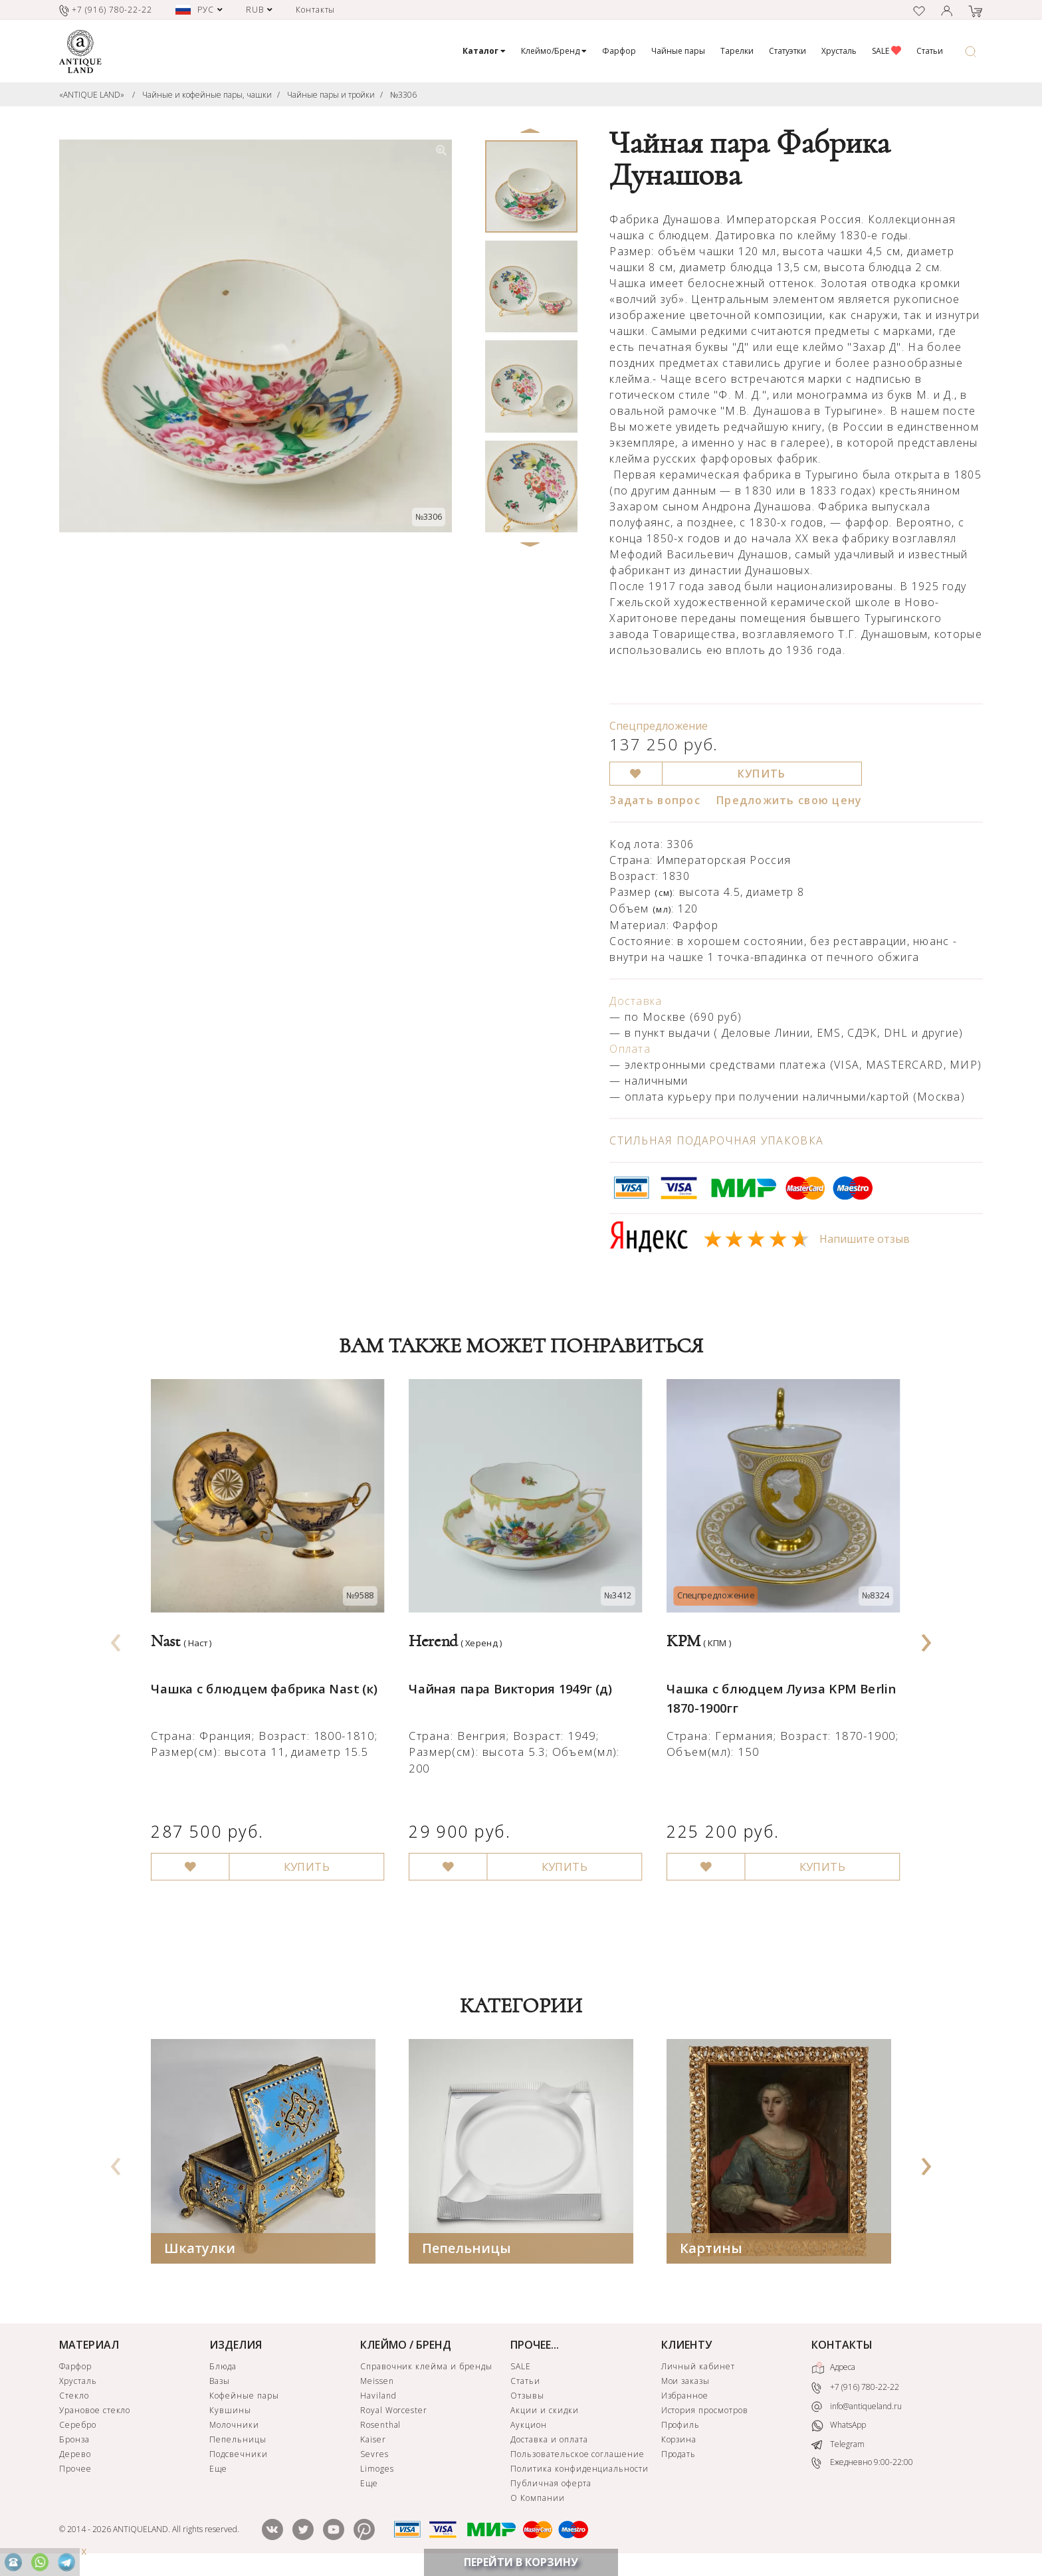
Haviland (378, 2397)
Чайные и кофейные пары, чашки (207, 94)
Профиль (680, 2426)
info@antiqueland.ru (856, 2409)
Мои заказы (685, 2383)
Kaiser (373, 2441)
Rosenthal (380, 2426)
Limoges (377, 2470)
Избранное (685, 2397)
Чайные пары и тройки (331, 94)
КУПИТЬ (762, 773)
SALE (886, 50)
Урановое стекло (94, 2412)
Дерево (75, 2456)
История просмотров (704, 2412)
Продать (678, 2456)
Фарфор (619, 50)
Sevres (374, 2456)
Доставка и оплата (548, 2441)
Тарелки (737, 50)
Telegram (838, 2446)
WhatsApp (838, 2427)
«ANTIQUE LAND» (91, 94)
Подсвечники (238, 2456)
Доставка (635, 1001)
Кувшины (230, 2412)
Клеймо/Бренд (554, 50)
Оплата (630, 1048)
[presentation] (116, 1639)
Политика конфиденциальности (579, 2470)
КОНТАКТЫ (842, 2346)
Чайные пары (678, 50)
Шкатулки (199, 2250)
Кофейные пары (243, 2397)
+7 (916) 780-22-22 (855, 2389)
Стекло (74, 2397)
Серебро (77, 2426)
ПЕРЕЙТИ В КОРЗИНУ (521, 2562)
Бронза (74, 2441)
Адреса (833, 2370)
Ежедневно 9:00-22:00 (862, 2464)
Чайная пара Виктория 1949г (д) (507, 1677)
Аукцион (528, 2426)
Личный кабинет (698, 2368)
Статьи (929, 50)
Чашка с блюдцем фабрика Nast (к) (260, 1677)
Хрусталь (839, 50)
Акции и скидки (544, 2412)
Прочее (75, 2470)
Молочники (234, 2426)
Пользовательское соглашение (577, 2456)
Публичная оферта (550, 2485)
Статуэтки (787, 50)
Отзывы (527, 2397)
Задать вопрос (654, 800)
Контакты (316, 9)
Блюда (223, 2368)
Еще (218, 2470)
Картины (711, 2250)
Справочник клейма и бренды (426, 2368)
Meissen (377, 2383)
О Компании (537, 2500)
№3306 (403, 94)
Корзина (679, 2441)
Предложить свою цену (789, 800)
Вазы (219, 2383)
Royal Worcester (393, 2412)
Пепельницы (466, 2250)
